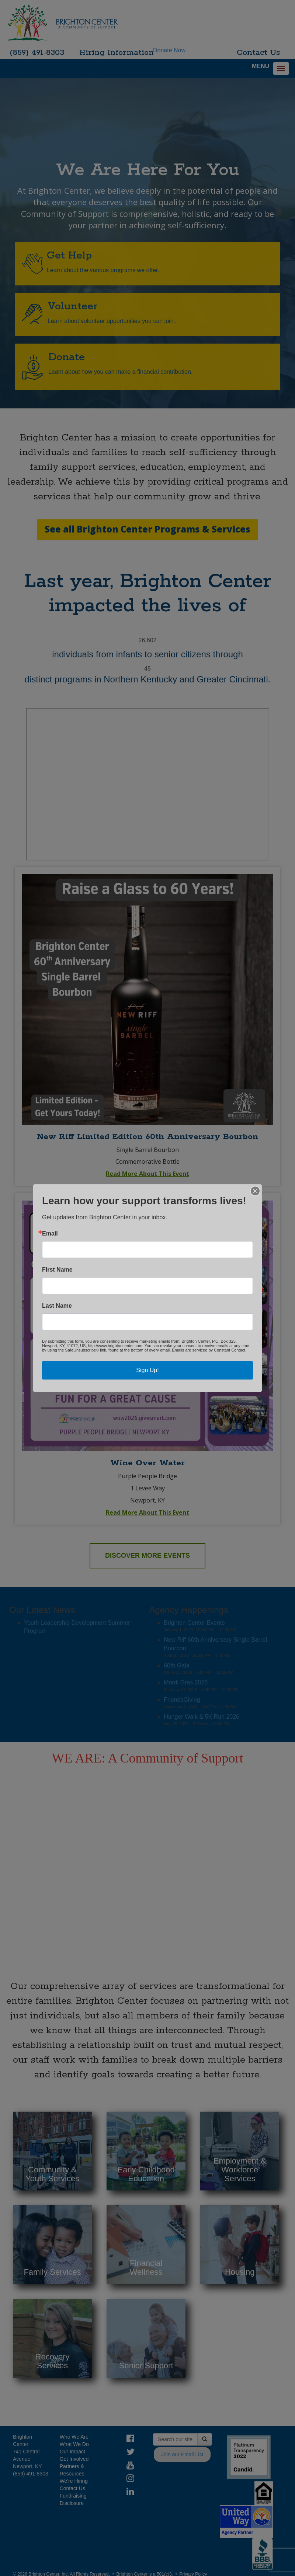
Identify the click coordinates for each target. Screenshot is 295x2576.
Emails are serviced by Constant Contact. (209, 1350)
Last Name (57, 1306)
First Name (57, 1270)
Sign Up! (147, 1370)
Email (50, 1234)
